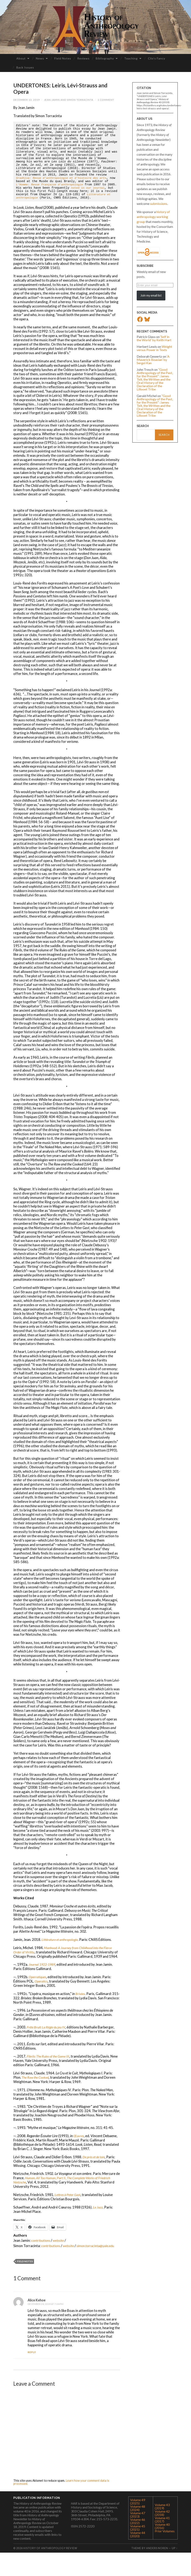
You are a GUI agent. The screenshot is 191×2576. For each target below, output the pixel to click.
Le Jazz (98, 2225)
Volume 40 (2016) (162, 2549)
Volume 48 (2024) (137, 2531)
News (40, 58)
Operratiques (38, 1995)
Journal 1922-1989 (43, 1982)
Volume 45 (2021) (137, 2550)
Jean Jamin (52, 99)
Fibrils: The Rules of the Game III (49, 2074)
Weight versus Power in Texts (154, 348)
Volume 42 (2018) (162, 2536)
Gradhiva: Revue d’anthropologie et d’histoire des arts (64, 188)
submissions (158, 203)
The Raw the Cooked (36, 2095)
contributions (41, 2258)
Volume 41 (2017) (162, 2542)
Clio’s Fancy (156, 58)
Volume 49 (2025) (137, 2524)
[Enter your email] (155, 285)
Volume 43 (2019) (162, 2529)
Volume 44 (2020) (137, 2557)
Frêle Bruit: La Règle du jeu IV (47, 2045)
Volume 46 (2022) (137, 2544)
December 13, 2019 (26, 99)
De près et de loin (95, 2175)
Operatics (42, 1999)
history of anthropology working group (153, 217)
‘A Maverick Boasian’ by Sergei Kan (153, 359)
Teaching (131, 58)
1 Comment (106, 99)
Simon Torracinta (80, 99)
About (21, 58)
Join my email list (151, 295)
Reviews (83, 58)
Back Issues (25, 67)
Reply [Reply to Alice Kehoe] (32, 2375)
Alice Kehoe (36, 2323)
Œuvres (79, 2154)
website (60, 2258)
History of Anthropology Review (50, 2571)
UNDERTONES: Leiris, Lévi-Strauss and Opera (60, 88)
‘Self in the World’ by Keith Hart (154, 338)
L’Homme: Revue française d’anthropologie (51, 196)
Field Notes (62, 58)
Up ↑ (174, 2571)
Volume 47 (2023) (137, 2537)
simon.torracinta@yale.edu (34, 2269)
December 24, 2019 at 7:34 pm (45, 2327)
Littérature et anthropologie (41, 211)
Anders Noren (157, 2571)
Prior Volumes (165, 2554)
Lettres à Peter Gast (69, 2213)
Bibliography (105, 58)
